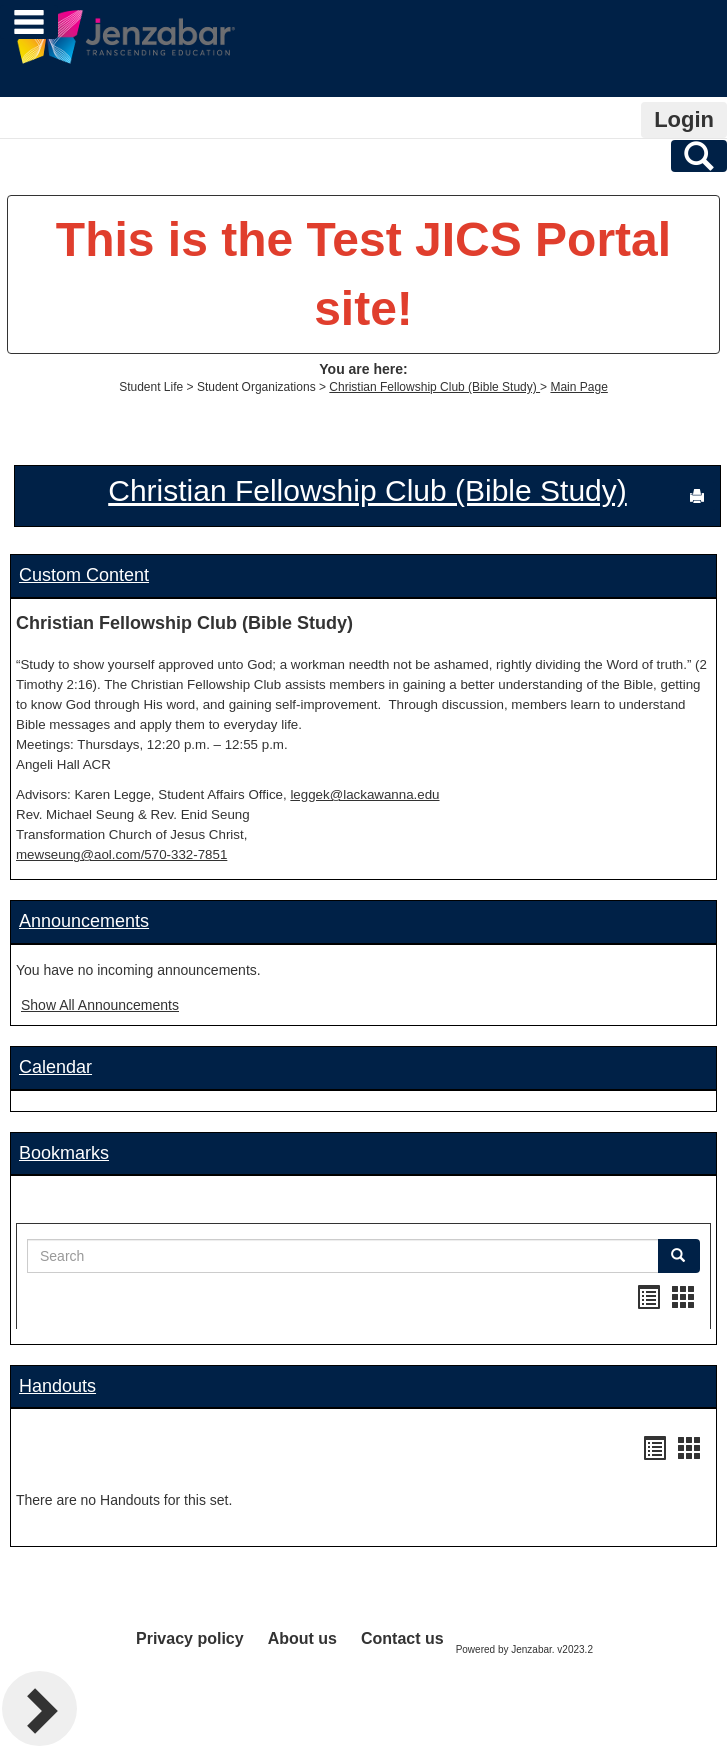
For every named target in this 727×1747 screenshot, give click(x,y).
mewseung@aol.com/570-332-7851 (121, 854)
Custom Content (84, 575)
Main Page (578, 387)
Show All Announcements (100, 1005)
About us (302, 1638)
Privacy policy (190, 1638)
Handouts (57, 1386)
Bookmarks (64, 1153)
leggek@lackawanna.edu (364, 794)
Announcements (84, 921)
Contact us (402, 1638)
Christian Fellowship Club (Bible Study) (434, 387)
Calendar (55, 1067)
